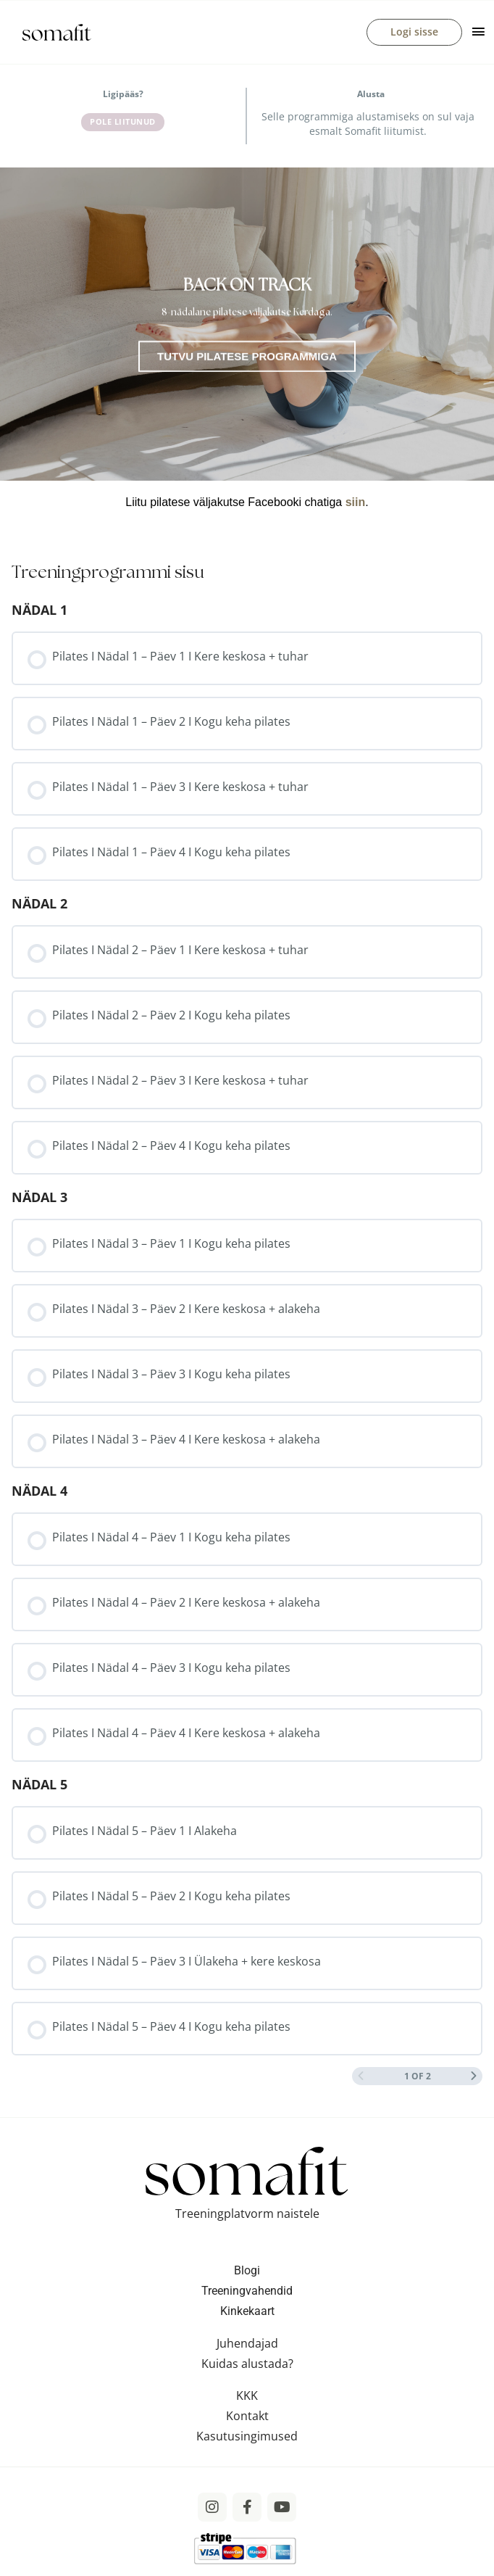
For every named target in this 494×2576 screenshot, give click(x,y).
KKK (247, 2399)
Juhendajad (247, 2347)
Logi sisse (414, 34)
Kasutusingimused (247, 2440)
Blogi (247, 2274)
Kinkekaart (247, 2315)
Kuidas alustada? (247, 2367)
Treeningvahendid (247, 2294)
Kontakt (247, 2419)
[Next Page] (473, 2080)
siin (356, 506)
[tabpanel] (247, 350)
